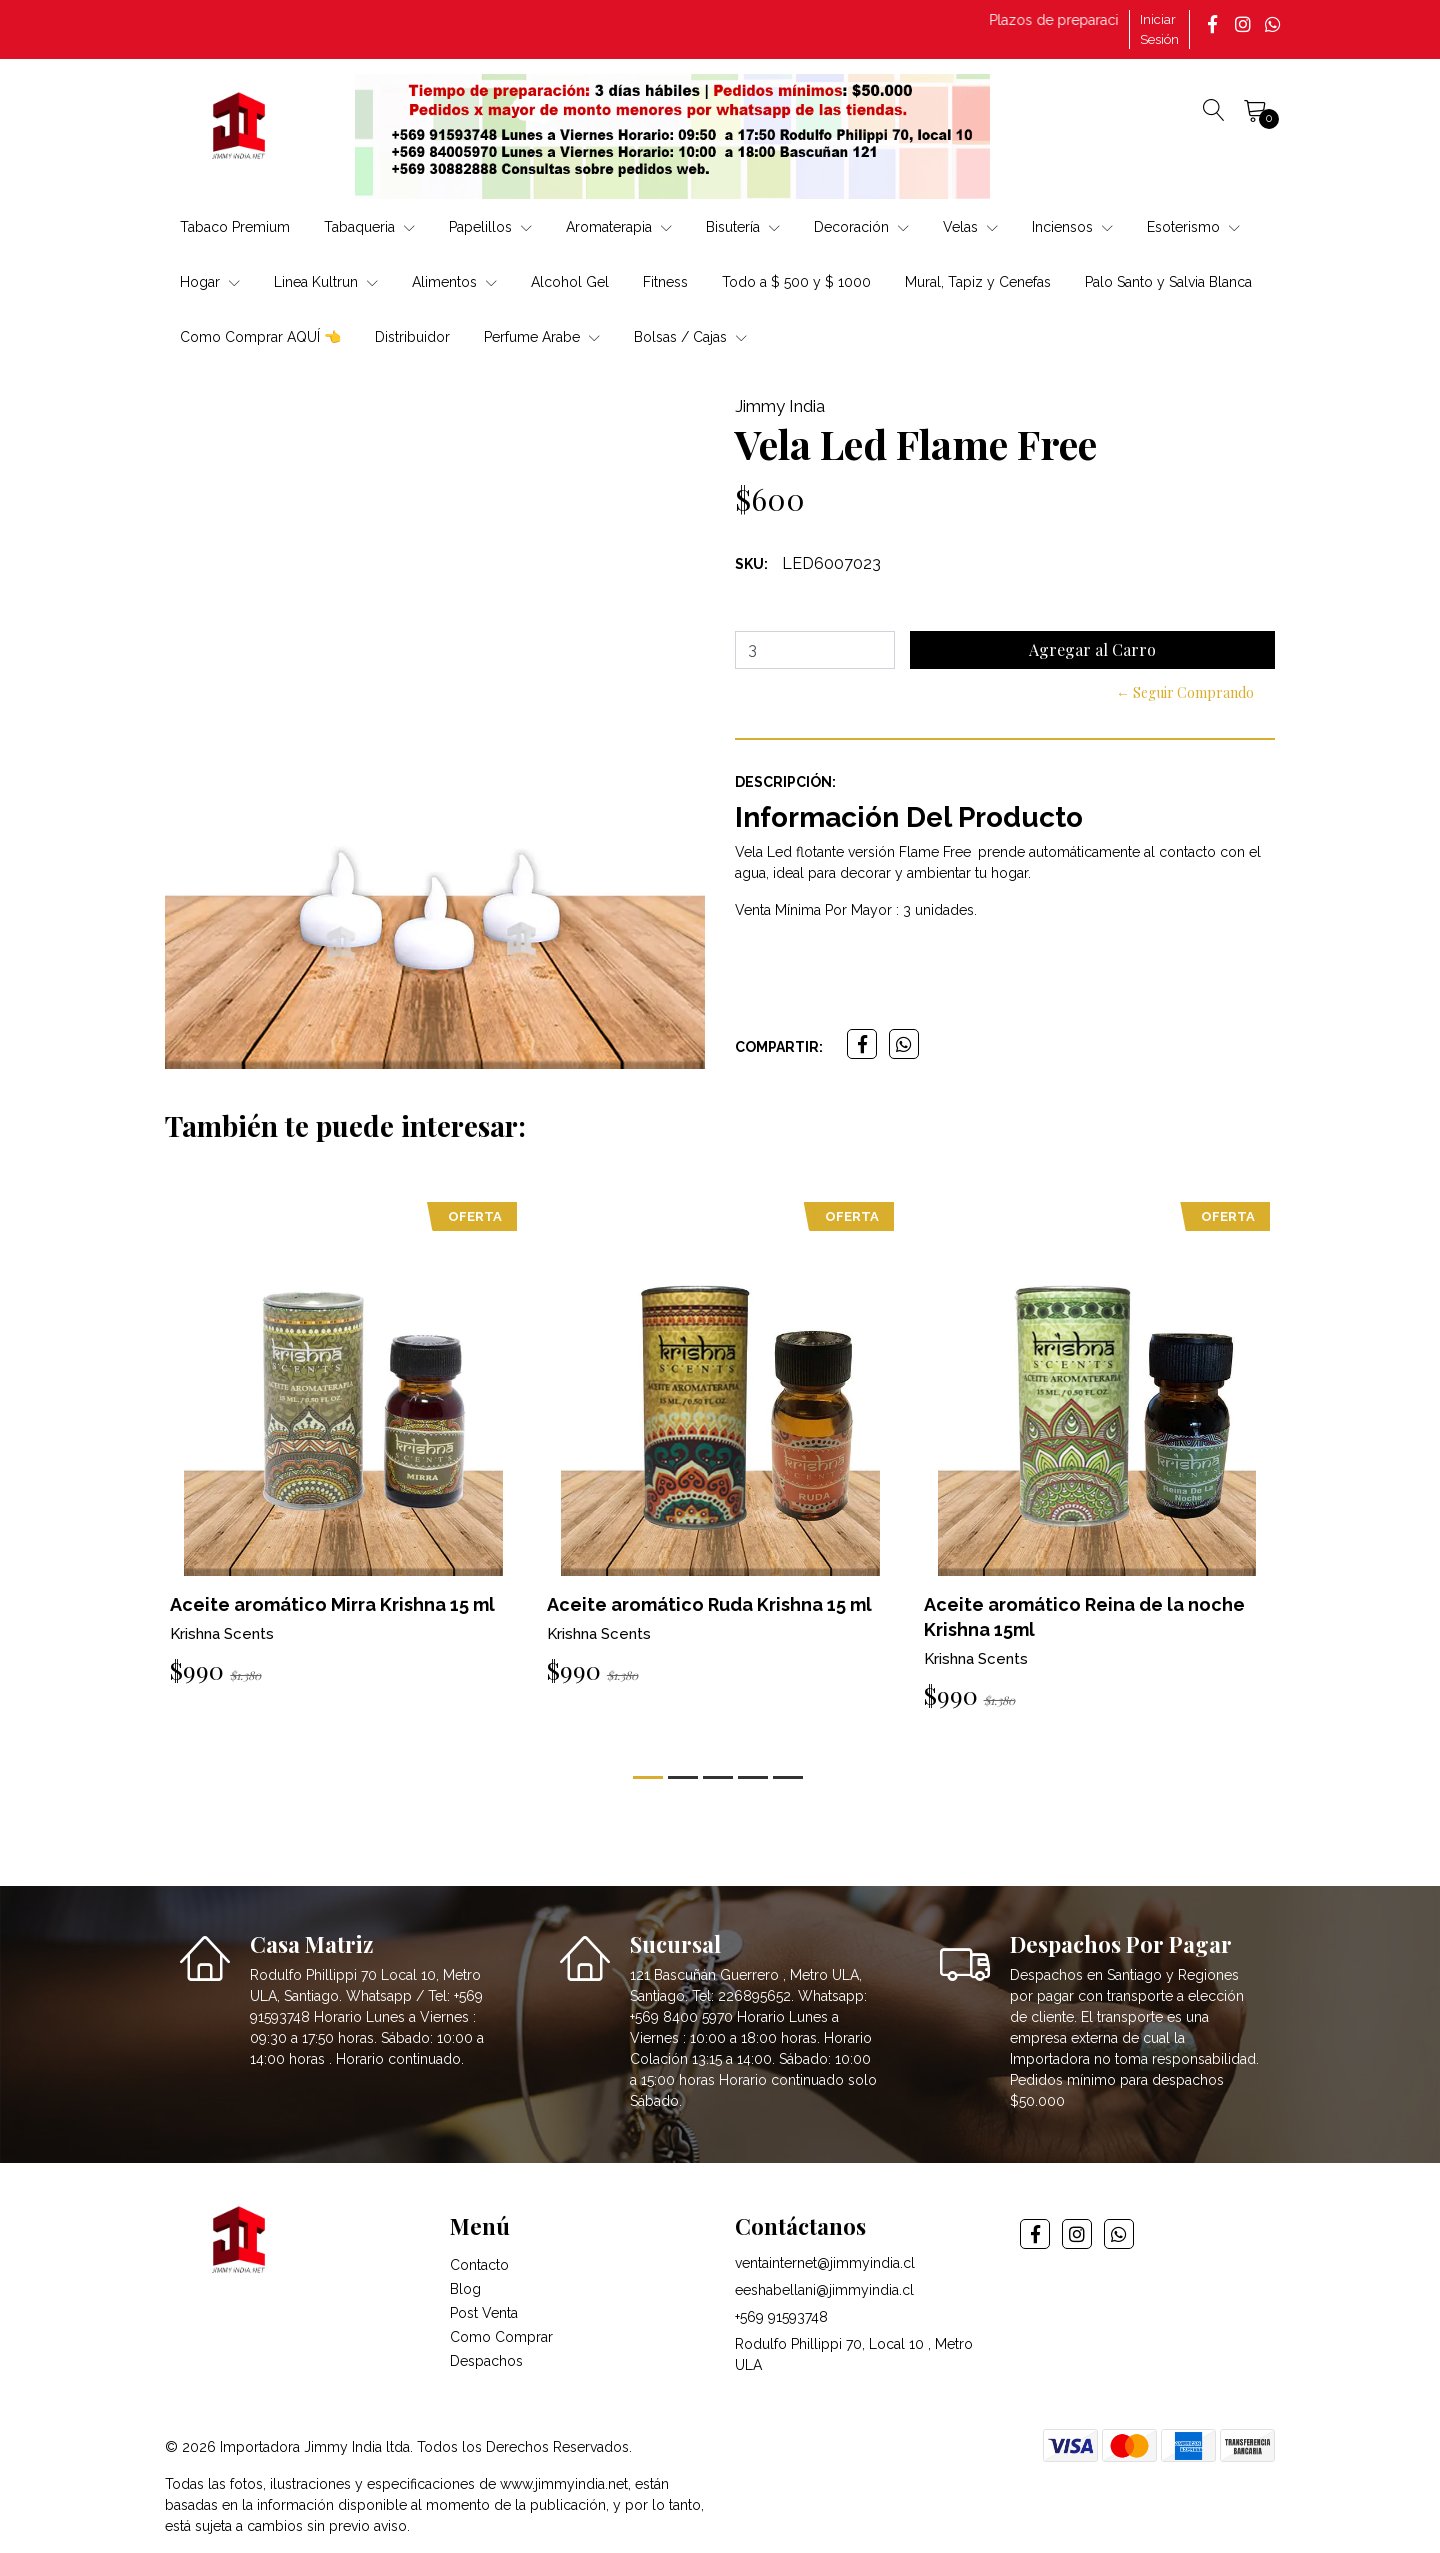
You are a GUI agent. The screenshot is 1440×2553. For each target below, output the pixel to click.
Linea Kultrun (326, 282)
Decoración (861, 227)
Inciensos (1072, 227)
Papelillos (490, 227)
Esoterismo (1193, 227)
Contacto (479, 2265)
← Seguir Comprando (1185, 692)
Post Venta (484, 2313)
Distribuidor (412, 337)
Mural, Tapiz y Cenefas (978, 282)
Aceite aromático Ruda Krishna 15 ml (709, 1604)
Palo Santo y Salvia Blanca (1168, 282)
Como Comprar (501, 2337)
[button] (648, 1777)
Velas (970, 227)
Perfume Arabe (542, 337)
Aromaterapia (619, 227)
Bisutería (743, 227)
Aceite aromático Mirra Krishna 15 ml (332, 1604)
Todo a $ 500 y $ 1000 (796, 282)
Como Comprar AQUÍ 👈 (260, 337)
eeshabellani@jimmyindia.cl (824, 2290)
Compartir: (779, 1047)
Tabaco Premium (235, 227)
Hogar (210, 282)
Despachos (486, 2361)
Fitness (665, 282)
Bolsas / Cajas (690, 337)
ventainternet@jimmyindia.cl (825, 2263)
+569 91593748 (781, 2317)
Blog (465, 2289)
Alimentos (454, 282)
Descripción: (785, 782)
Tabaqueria (369, 227)
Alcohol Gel (570, 282)
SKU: (751, 564)
